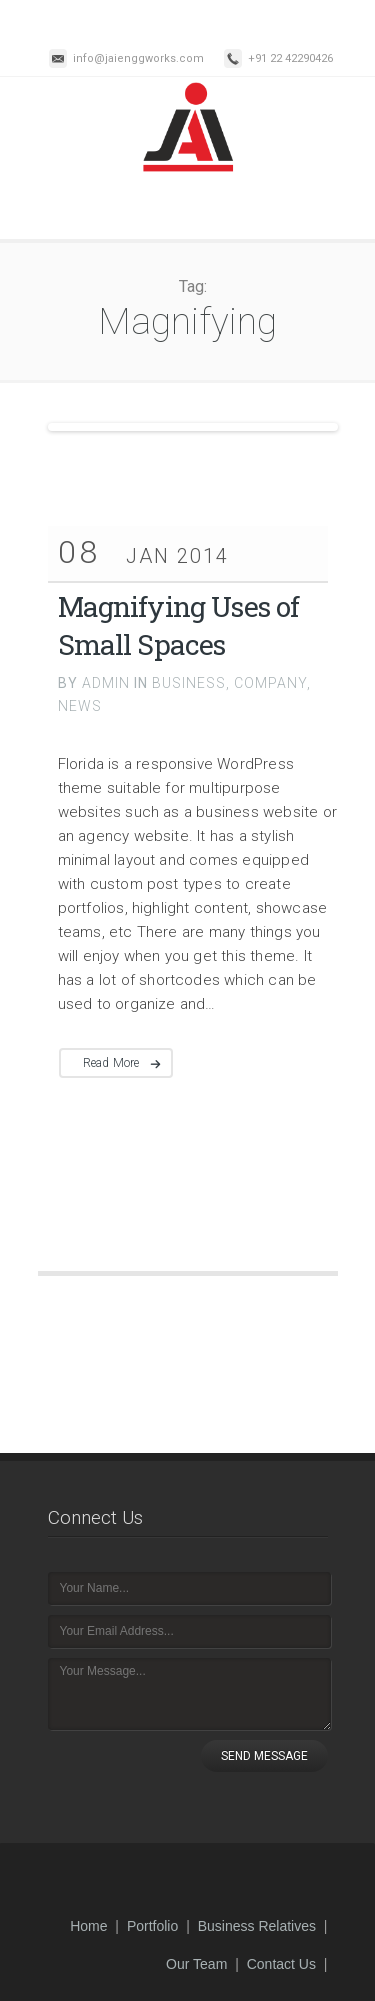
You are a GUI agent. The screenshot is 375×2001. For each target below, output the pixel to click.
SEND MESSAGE (264, 1756)
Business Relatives (257, 1926)
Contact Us (281, 1964)
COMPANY (270, 683)
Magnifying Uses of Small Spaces (179, 625)
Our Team (196, 1964)
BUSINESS (189, 683)
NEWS (80, 706)
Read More (111, 1063)
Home (88, 1926)
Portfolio (152, 1926)
